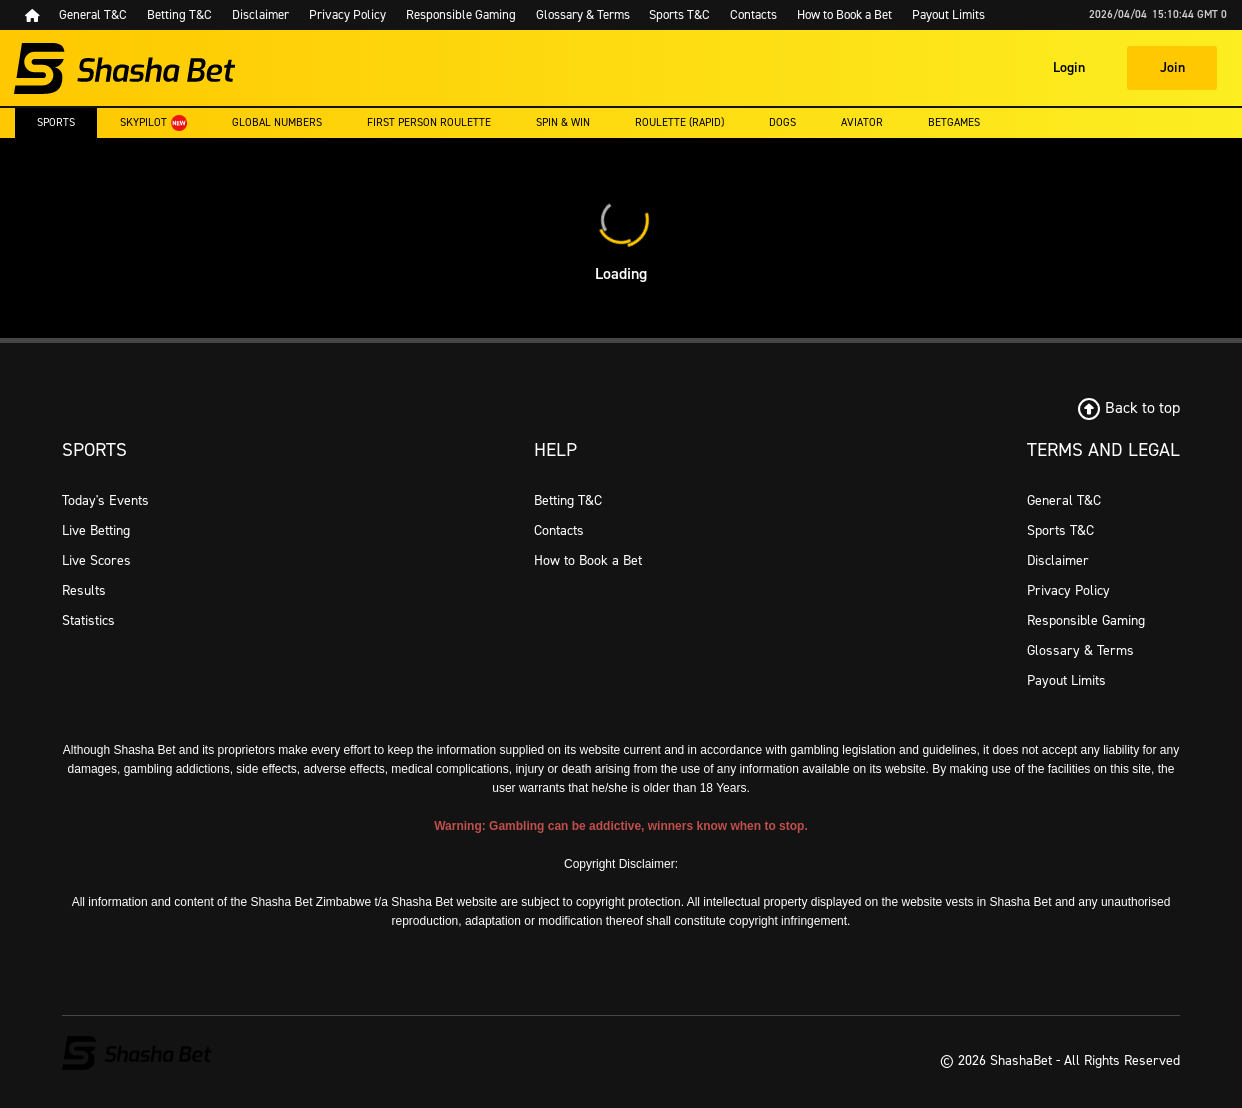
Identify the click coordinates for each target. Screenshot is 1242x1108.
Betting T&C (568, 500)
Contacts (559, 530)
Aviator (862, 122)
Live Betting (96, 530)
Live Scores (96, 560)
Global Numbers (277, 122)
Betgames (954, 122)
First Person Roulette (429, 122)
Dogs (782, 122)
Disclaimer (1058, 560)
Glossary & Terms (1080, 650)
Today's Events (105, 500)
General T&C (1064, 500)
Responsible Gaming (1086, 620)
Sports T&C (1060, 530)
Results (84, 590)
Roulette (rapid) (679, 122)
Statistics (88, 620)
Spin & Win (563, 122)
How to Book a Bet (588, 560)
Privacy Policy (1068, 590)
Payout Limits (1066, 680)
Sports (56, 122)
